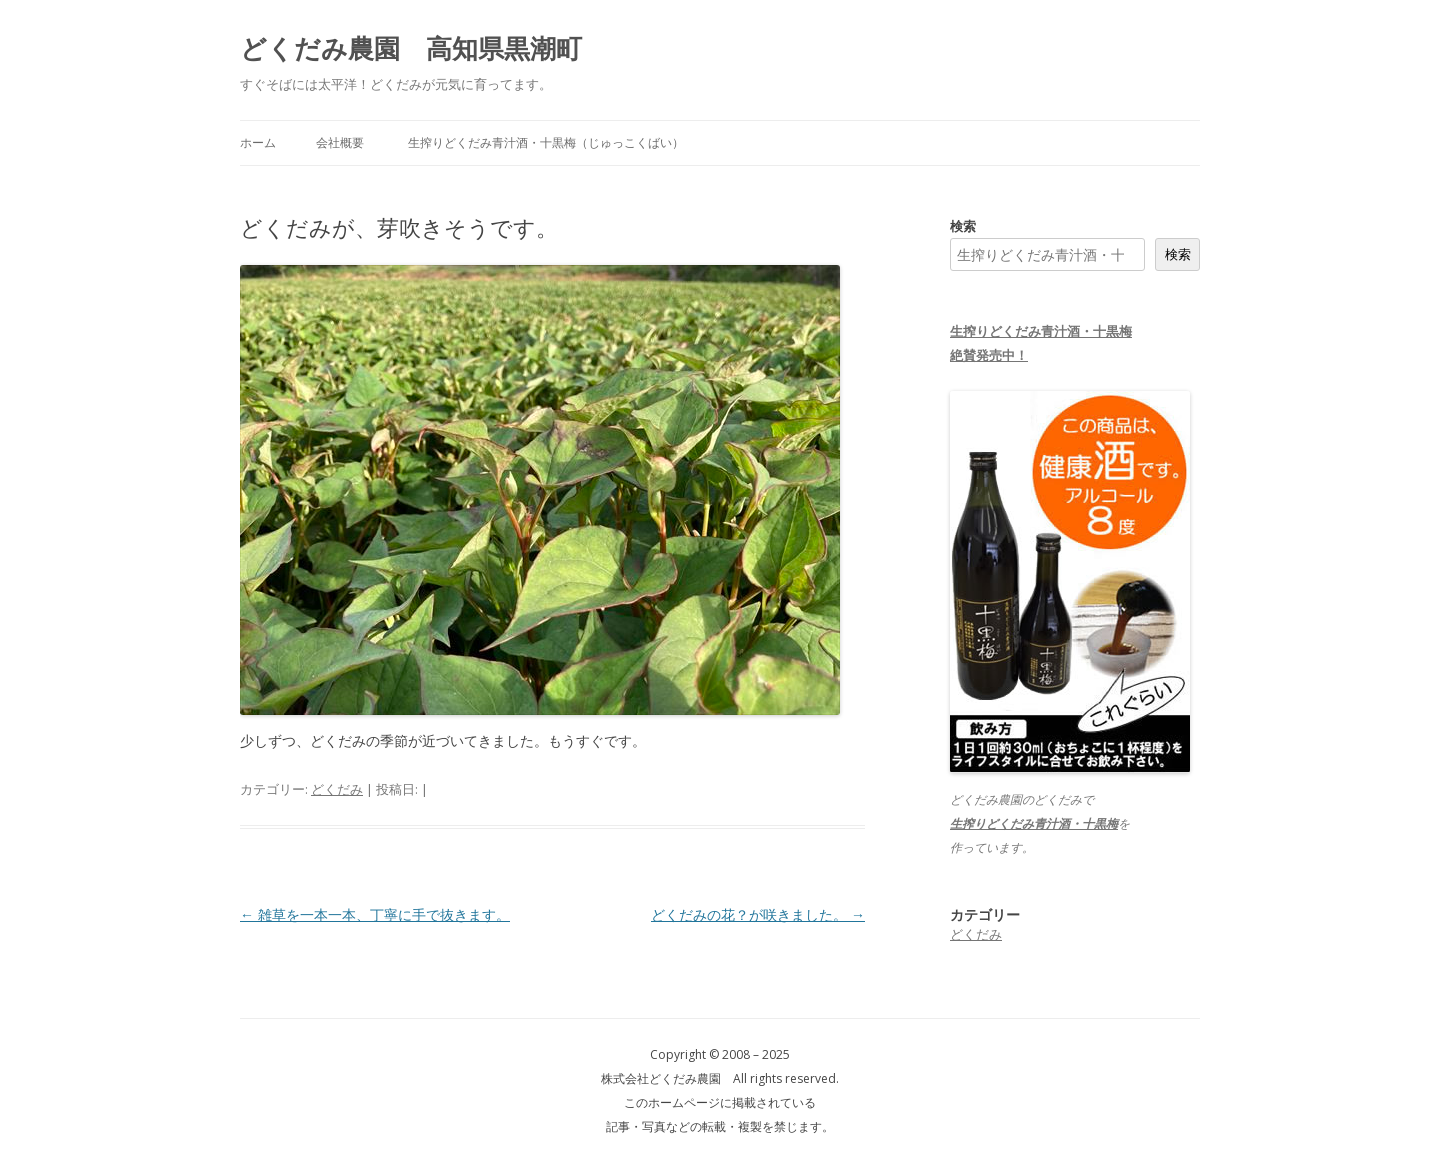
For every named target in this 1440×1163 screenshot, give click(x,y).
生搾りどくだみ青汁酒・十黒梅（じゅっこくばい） (546, 142)
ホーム (258, 142)
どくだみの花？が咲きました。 (758, 914)
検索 (963, 226)
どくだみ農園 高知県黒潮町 (411, 48)
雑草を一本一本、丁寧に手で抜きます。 (375, 914)
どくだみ (337, 789)
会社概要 (340, 142)
